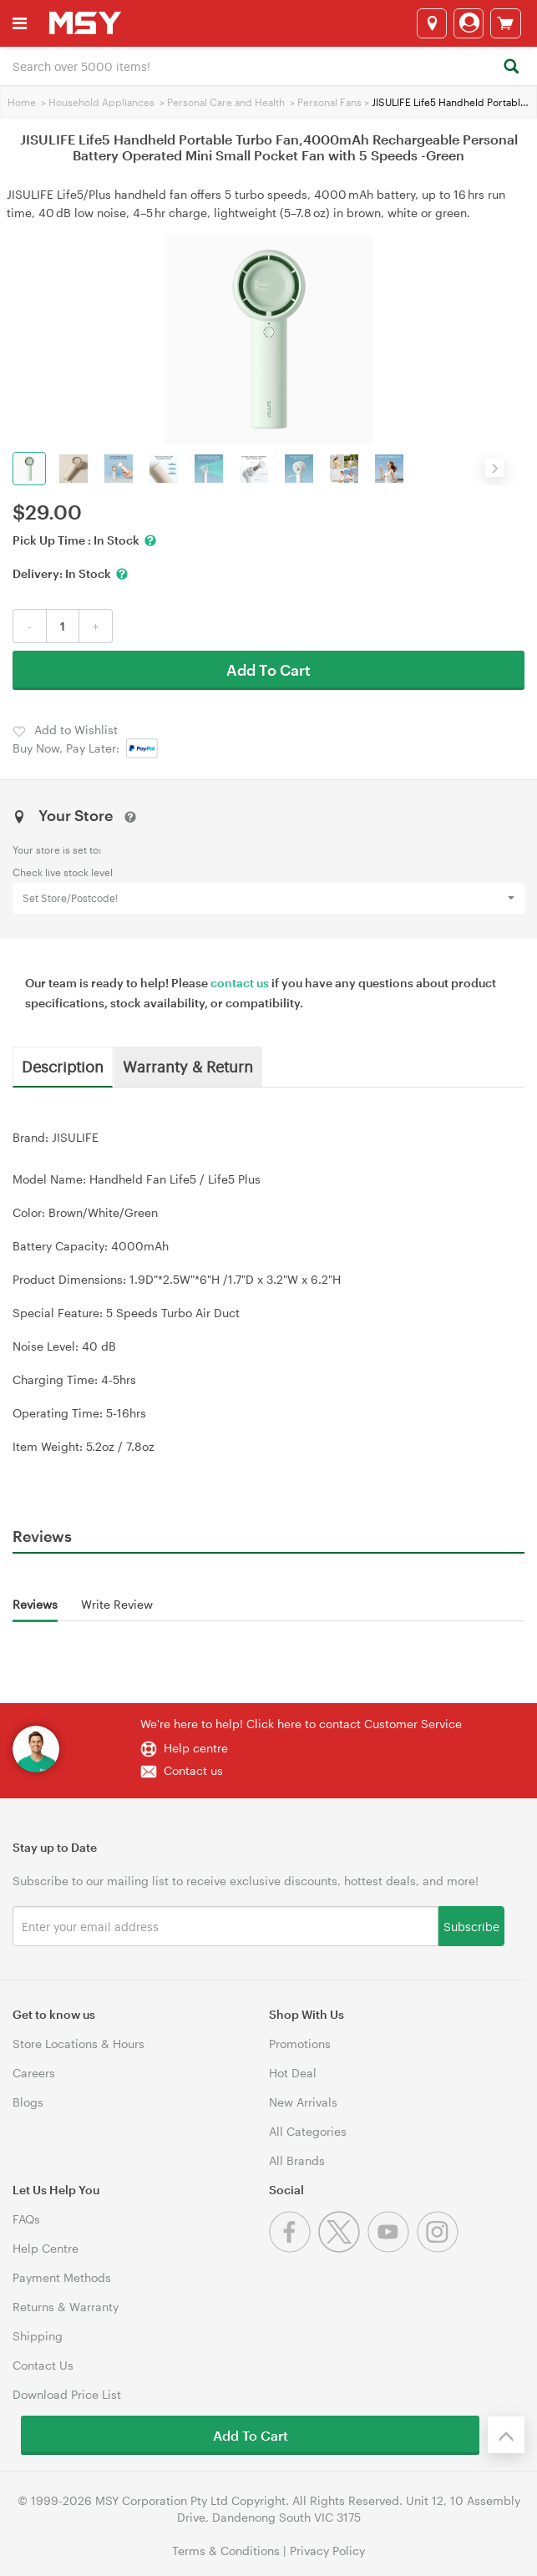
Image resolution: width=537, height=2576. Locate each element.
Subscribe (471, 1926)
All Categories (308, 2131)
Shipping (38, 2336)
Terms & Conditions (226, 2550)
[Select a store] (432, 23)
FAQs (26, 2219)
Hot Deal (293, 2073)
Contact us (193, 1770)
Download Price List (67, 2394)
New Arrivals (303, 2102)
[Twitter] (342, 2248)
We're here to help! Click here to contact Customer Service (301, 1723)
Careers (34, 2073)
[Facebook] (293, 2248)
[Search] (510, 67)
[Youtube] (392, 2248)
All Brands (297, 2160)
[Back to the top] (506, 2434)
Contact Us (43, 2365)
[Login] (468, 23)
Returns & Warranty (66, 2307)
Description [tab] (63, 1066)
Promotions (300, 2043)
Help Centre (46, 2248)
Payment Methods (62, 2277)
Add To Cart (268, 670)
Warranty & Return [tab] (188, 1066)
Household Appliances (101, 102)
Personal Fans (329, 102)
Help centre (196, 1748)
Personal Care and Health (226, 102)
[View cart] (505, 23)
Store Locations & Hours (78, 2043)
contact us (239, 983)
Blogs (28, 2102)
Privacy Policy (327, 2550)
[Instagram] (440, 2248)
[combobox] (268, 65)
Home (22, 102)
